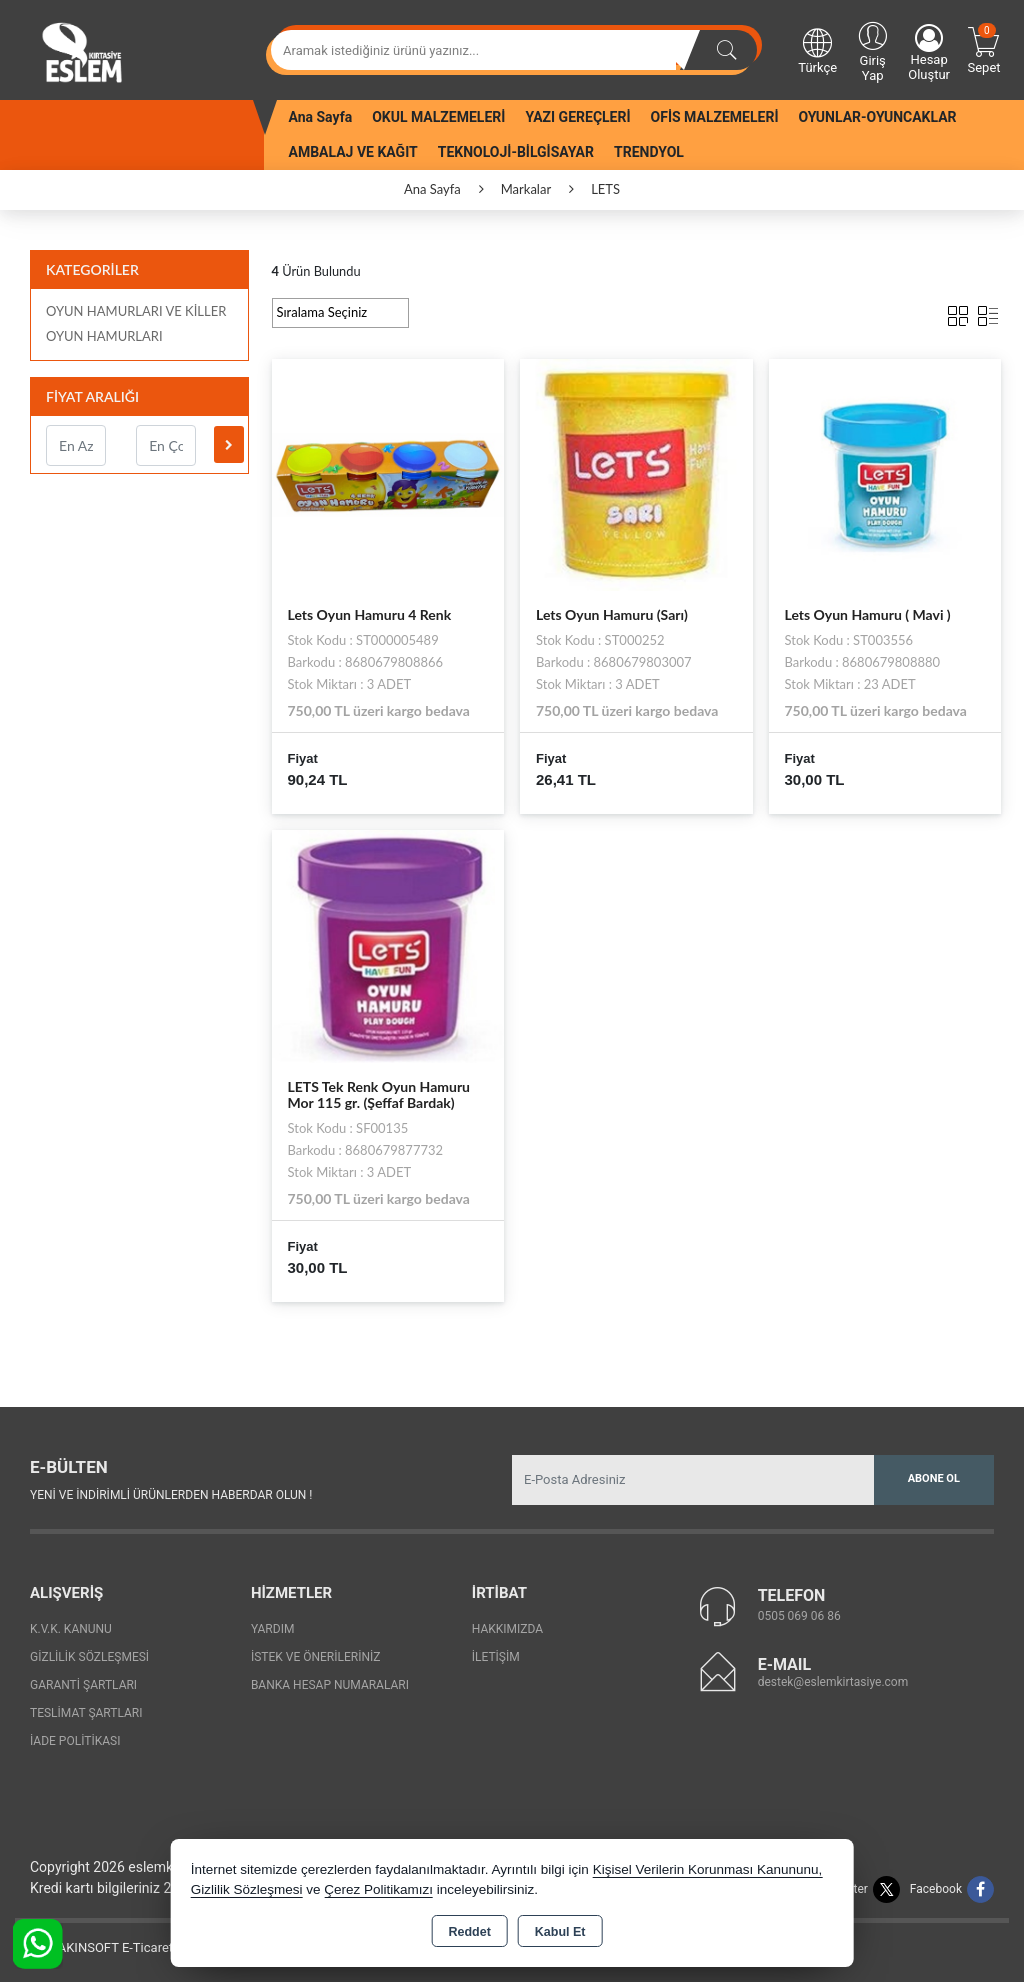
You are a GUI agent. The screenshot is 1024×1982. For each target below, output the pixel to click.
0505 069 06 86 (799, 1616)
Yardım (273, 1629)
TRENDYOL (649, 152)
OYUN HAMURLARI (104, 336)
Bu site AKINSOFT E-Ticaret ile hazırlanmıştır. (144, 1947)
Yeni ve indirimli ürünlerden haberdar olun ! (171, 1495)
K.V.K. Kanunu (71, 1629)
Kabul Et (560, 1932)
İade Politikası (75, 1741)
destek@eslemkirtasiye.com (833, 1682)
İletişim (496, 1657)
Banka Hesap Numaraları (330, 1685)
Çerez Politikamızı (378, 1889)
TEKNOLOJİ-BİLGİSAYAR (516, 152)
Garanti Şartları (83, 1685)
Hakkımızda (507, 1629)
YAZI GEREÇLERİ (577, 117)
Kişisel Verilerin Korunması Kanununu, (708, 1869)
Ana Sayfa (321, 117)
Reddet (469, 1932)
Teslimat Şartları (86, 1713)
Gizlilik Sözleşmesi (89, 1657)
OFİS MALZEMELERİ (715, 117)
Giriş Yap (872, 50)
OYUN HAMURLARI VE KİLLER (136, 311)
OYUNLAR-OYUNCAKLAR (877, 117)
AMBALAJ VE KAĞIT (353, 152)
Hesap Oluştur (929, 53)
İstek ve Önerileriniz (316, 1657)
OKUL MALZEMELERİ (438, 117)
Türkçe (817, 50)
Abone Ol (934, 1478)
